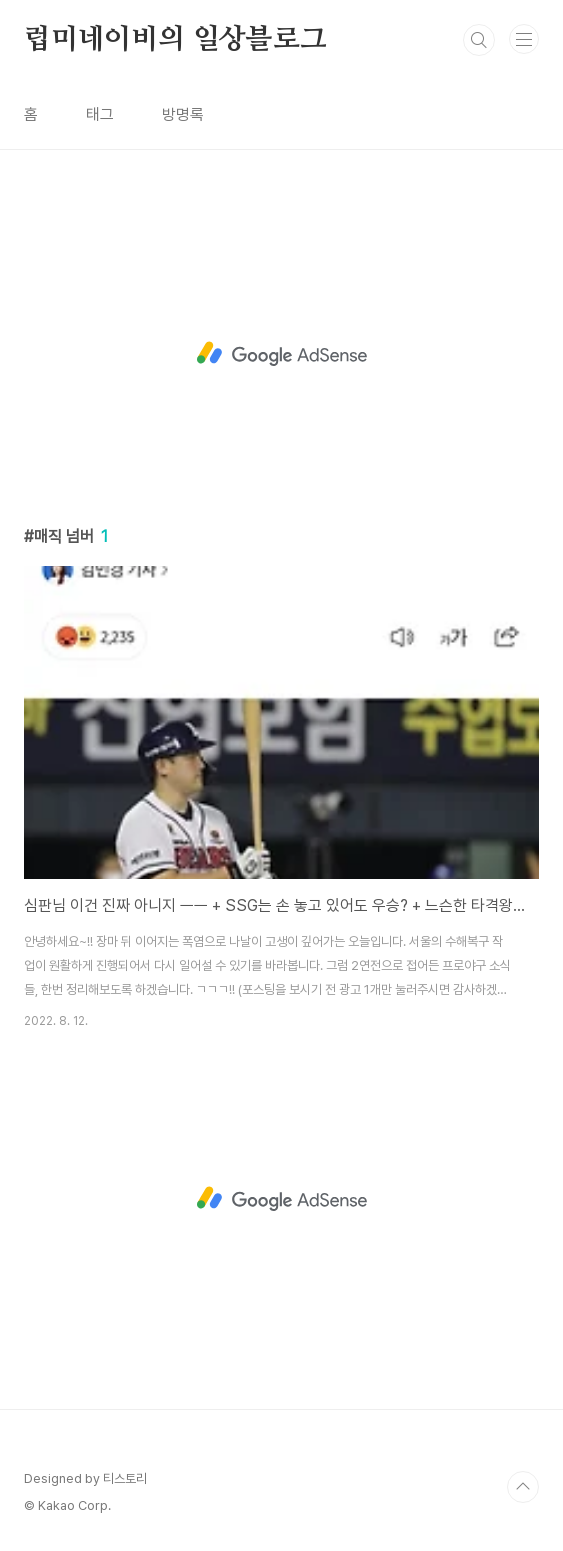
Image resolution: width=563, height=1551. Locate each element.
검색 (479, 40)
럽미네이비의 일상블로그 (175, 40)
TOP (523, 1487)
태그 (100, 114)
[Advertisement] (281, 354)
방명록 (183, 114)
